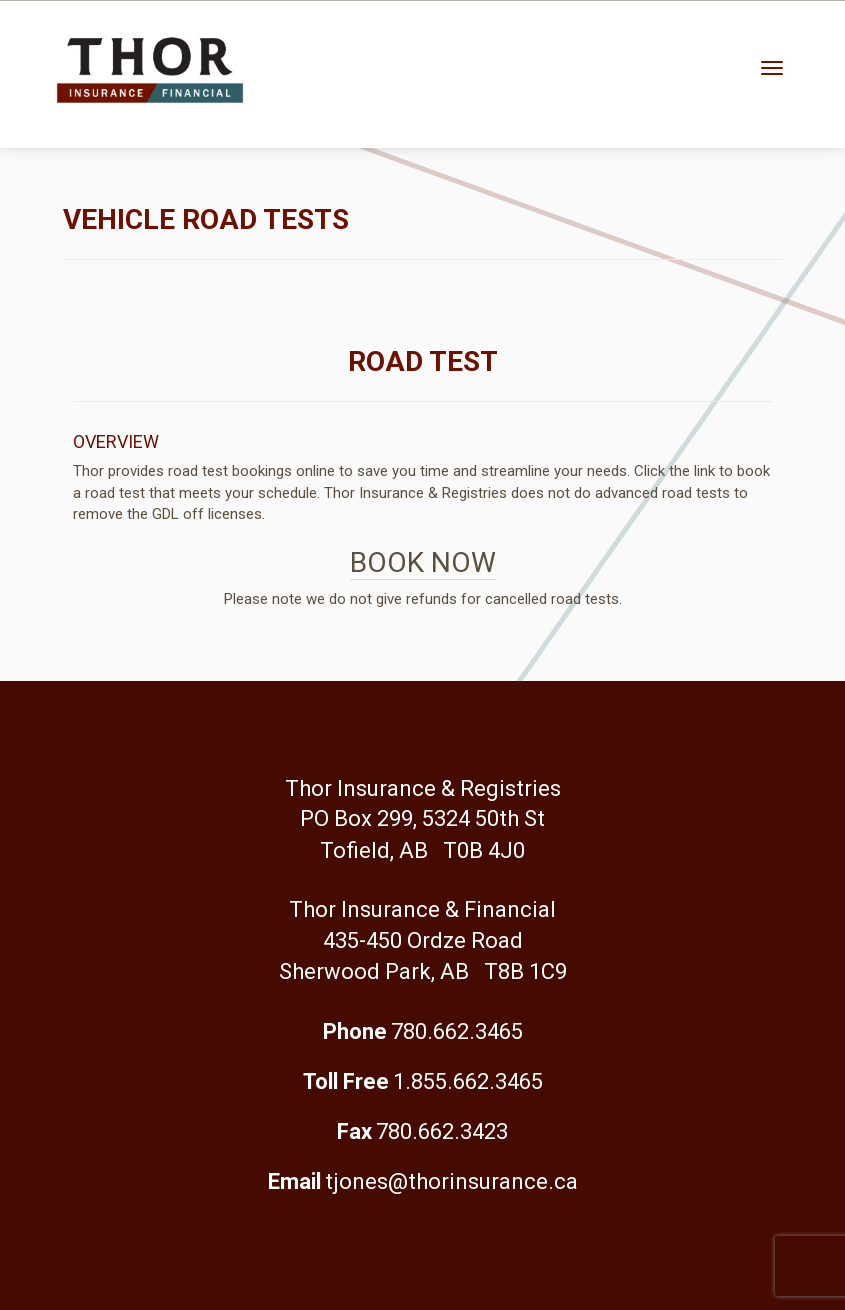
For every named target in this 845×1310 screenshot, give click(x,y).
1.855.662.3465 (468, 1081)
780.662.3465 (457, 1031)
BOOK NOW (423, 562)
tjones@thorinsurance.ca (451, 1181)
